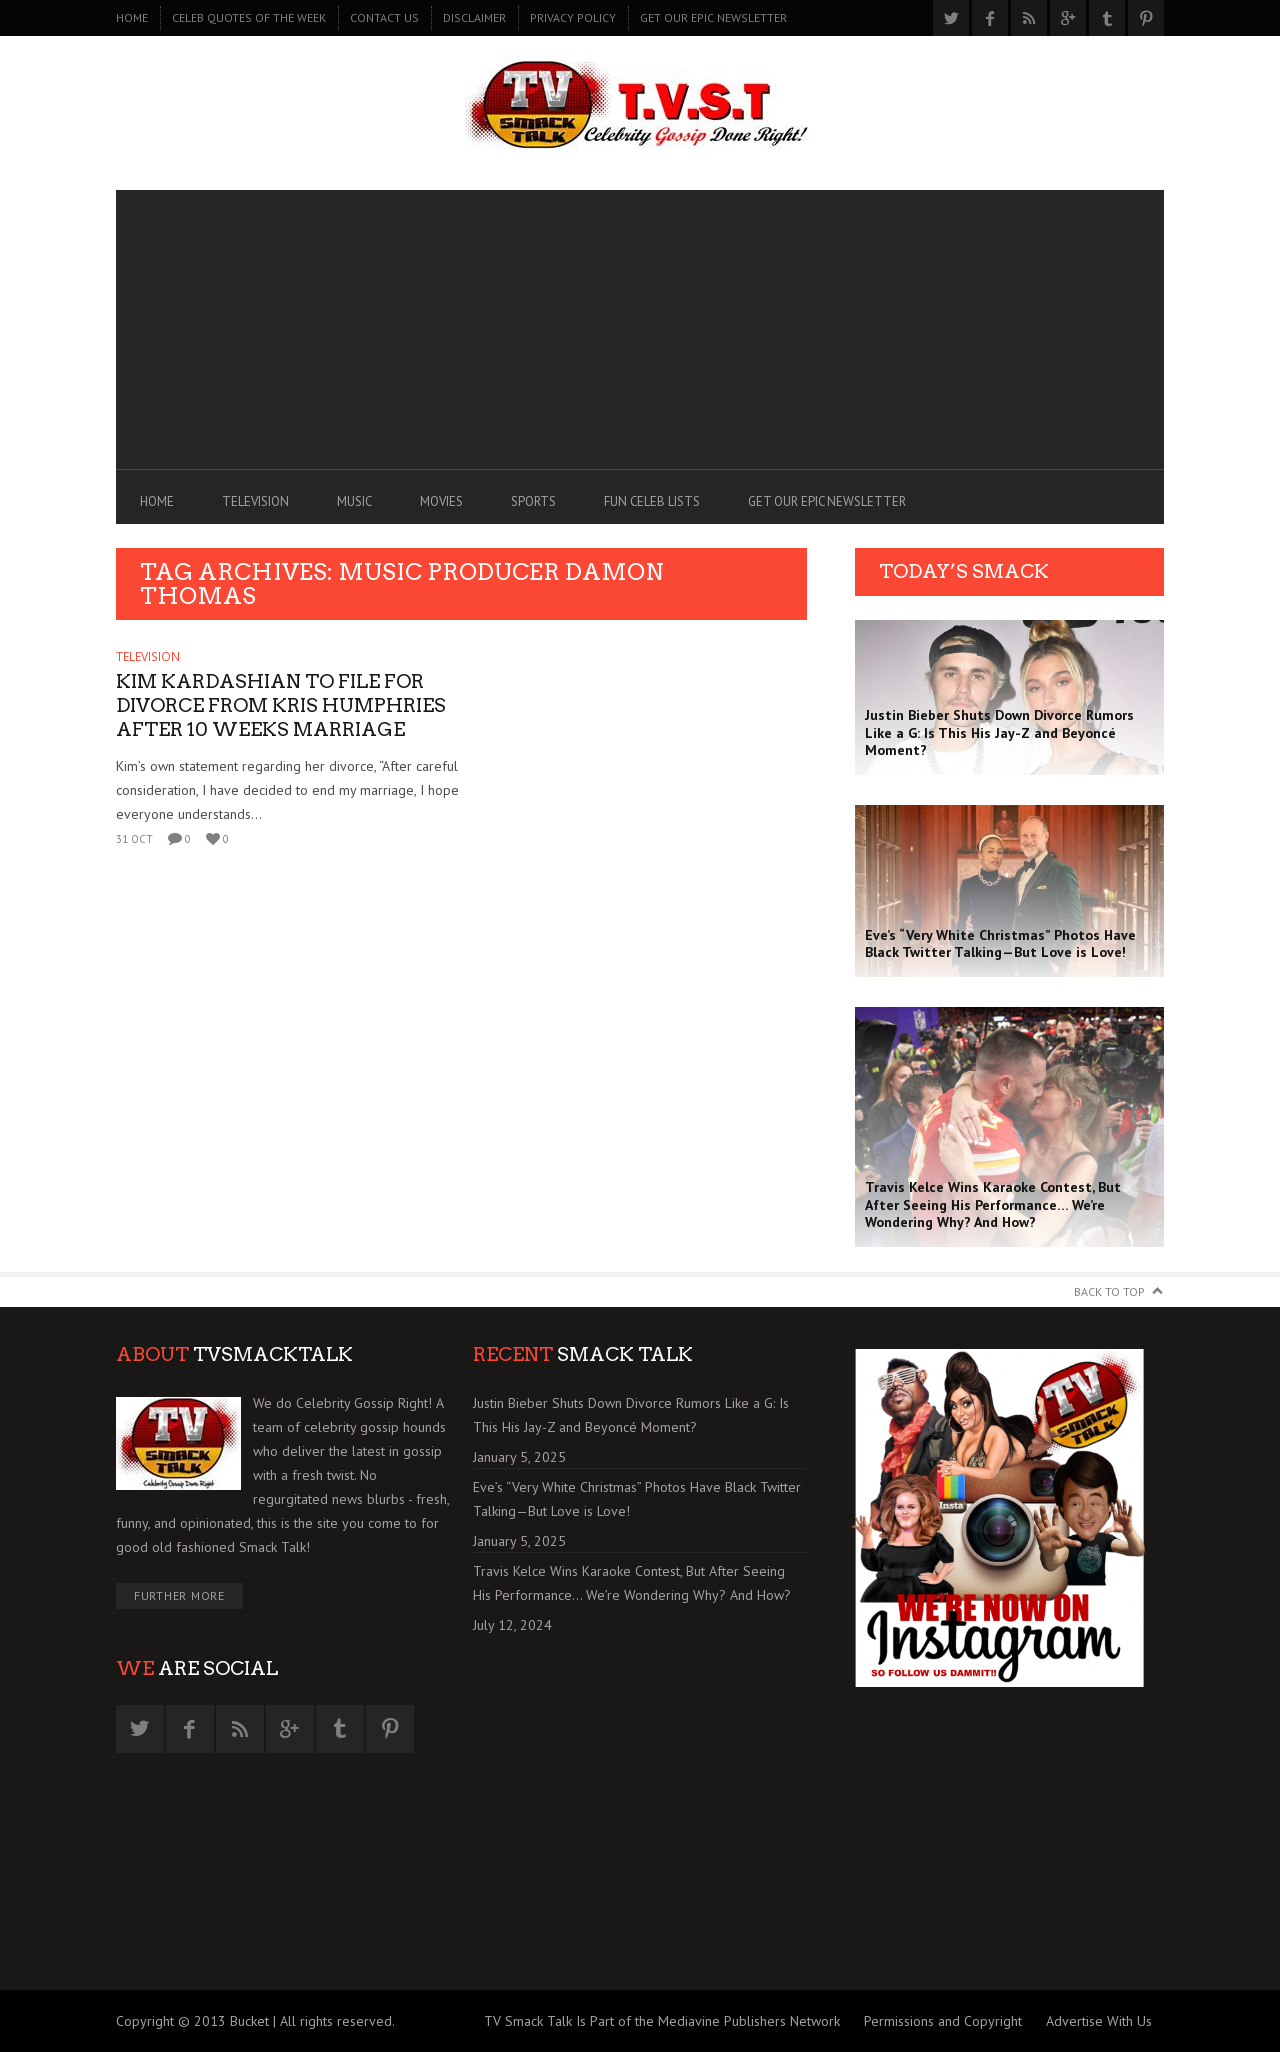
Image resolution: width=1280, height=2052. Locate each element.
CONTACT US (384, 17)
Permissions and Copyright (943, 2021)
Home (132, 17)
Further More (179, 1595)
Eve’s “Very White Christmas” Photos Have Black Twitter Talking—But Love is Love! (637, 1499)
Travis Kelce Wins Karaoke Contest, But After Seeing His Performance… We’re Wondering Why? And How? (632, 1583)
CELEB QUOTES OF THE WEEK (249, 17)
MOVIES (441, 501)
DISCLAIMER (474, 17)
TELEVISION (255, 501)
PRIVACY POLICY (573, 17)
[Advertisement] (640, 330)
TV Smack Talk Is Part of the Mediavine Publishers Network (662, 2021)
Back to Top (1109, 1291)
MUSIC (354, 501)
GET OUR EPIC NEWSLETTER (713, 17)
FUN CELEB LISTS (652, 501)
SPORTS (533, 501)
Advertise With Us (1099, 2021)
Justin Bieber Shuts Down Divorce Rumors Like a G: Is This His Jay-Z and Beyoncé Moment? (631, 1415)
